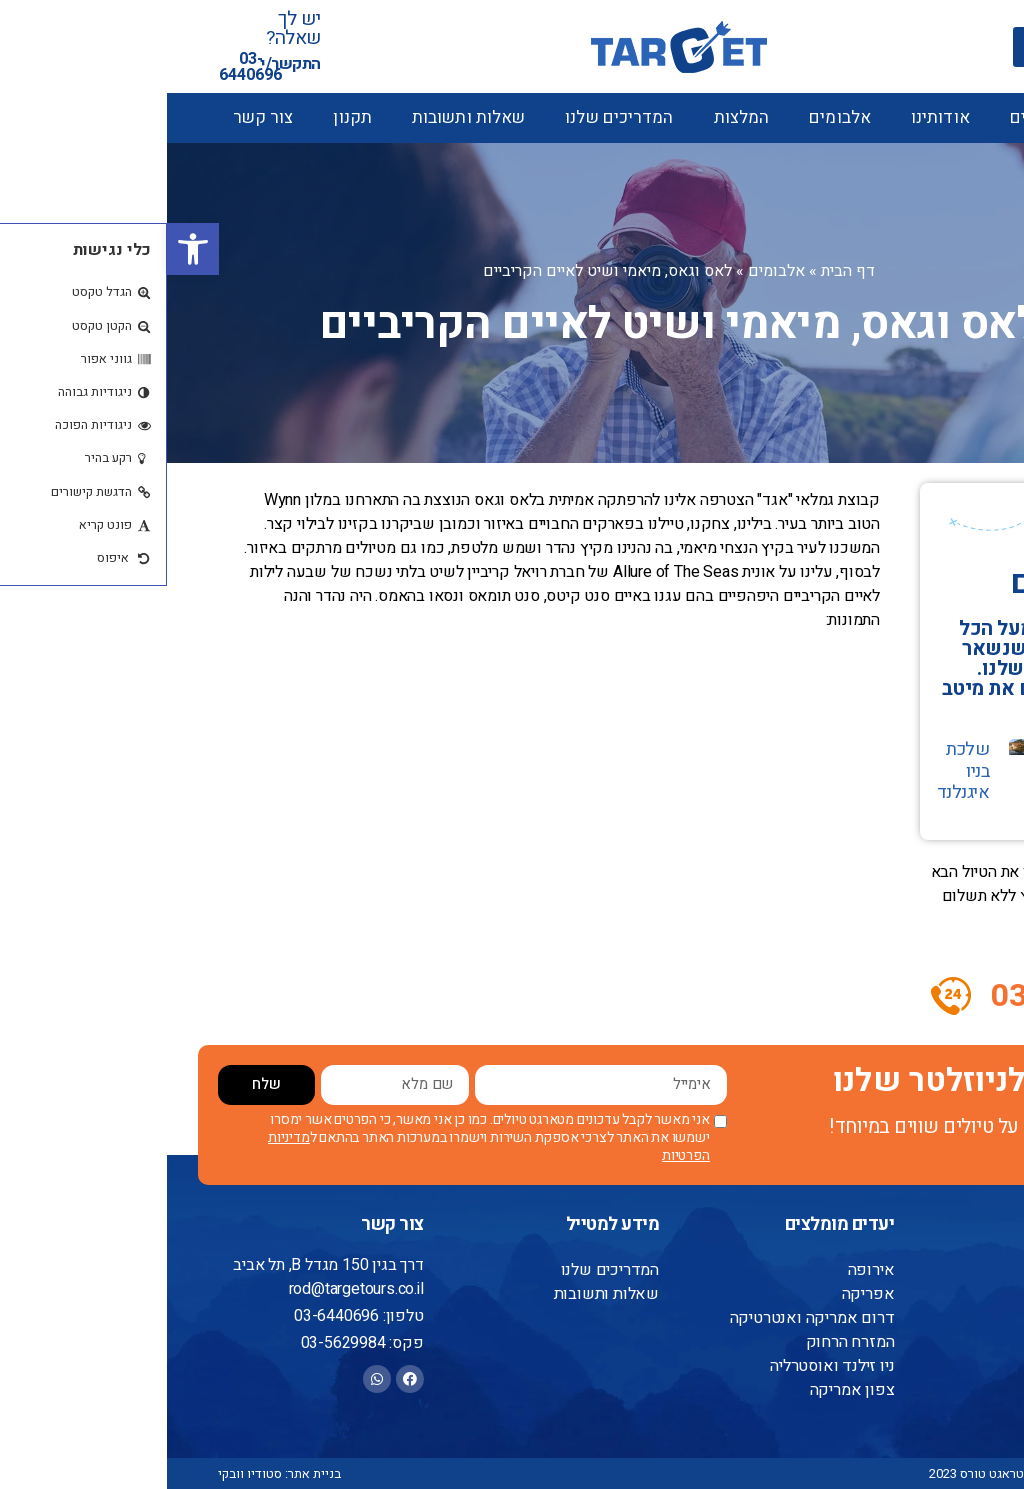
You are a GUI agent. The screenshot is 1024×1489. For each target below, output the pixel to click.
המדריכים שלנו (452, 117)
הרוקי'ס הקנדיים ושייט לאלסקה (917, 782)
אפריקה (702, 1294)
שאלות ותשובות (301, 117)
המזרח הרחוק (685, 1342)
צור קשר (96, 117)
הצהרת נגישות (918, 1366)
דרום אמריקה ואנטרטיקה (648, 1318)
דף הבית (681, 271)
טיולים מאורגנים (901, 117)
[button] (26, 249)
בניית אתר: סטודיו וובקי (112, 1473)
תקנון (185, 117)
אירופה (705, 1270)
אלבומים (673, 117)
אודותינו (773, 117)
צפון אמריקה (686, 1390)
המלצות (575, 117)
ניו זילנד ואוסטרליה (667, 1366)
